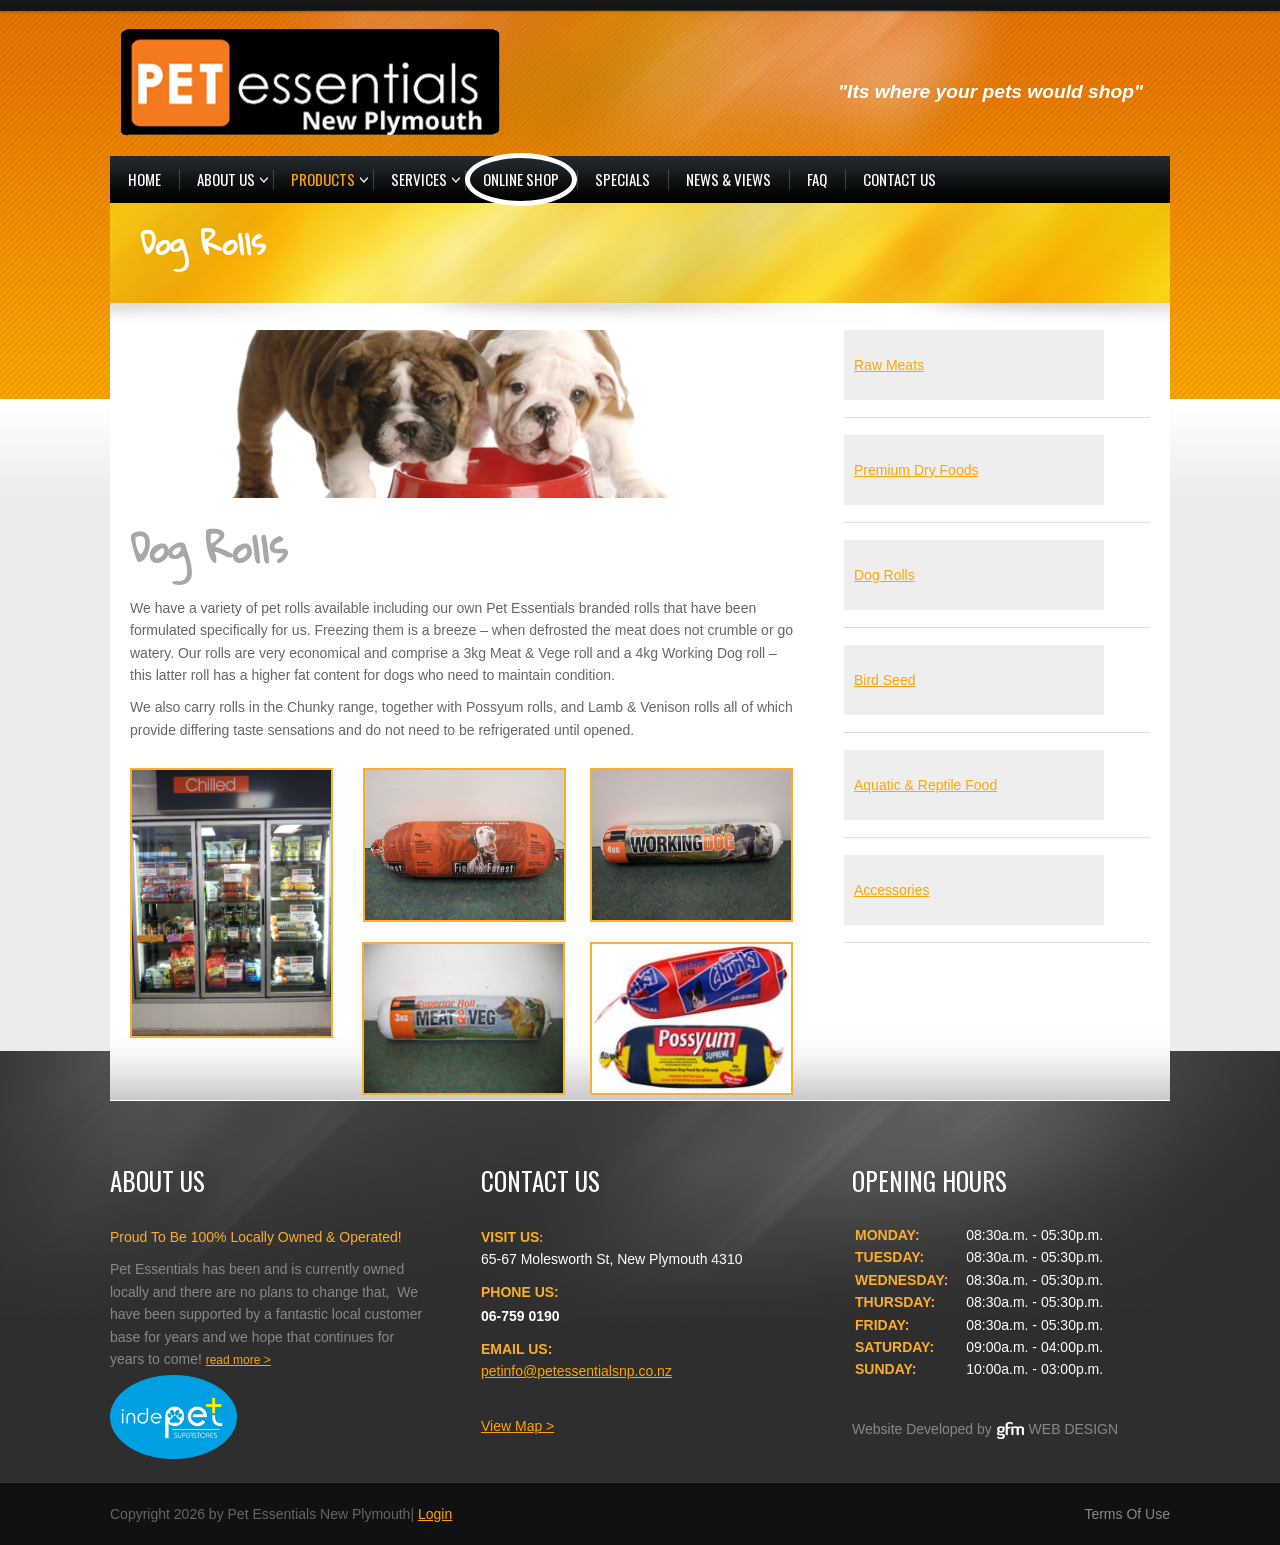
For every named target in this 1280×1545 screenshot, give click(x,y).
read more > (238, 1360)
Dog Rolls (884, 575)
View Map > (517, 1426)
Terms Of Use (1127, 1514)
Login (435, 1514)
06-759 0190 (520, 1316)
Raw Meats (889, 365)
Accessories (891, 890)
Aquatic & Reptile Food (925, 785)
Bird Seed (884, 680)
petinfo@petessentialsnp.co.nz (576, 1371)
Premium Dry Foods (916, 470)
